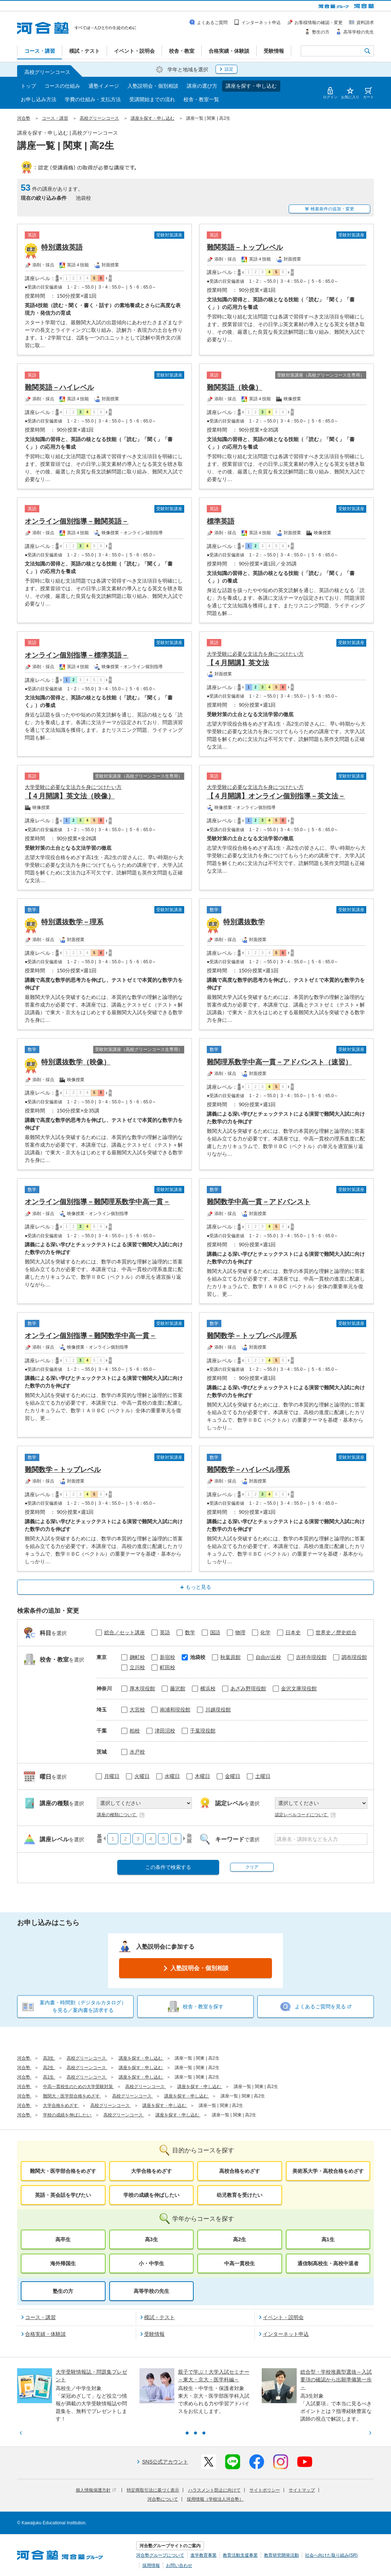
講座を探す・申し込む (251, 86)
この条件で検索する (168, 1867)
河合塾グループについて (160, 2555)
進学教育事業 (203, 2555)
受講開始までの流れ (152, 99)
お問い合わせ (179, 2565)
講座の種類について (121, 1814)
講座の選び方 (202, 86)
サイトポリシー (264, 2490)
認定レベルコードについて (305, 1814)
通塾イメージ (103, 86)
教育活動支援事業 (240, 2555)
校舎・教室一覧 (201, 99)
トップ (28, 86)
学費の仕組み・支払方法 (93, 99)
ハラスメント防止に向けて (214, 2490)
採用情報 (151, 2565)
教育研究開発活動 (281, 2555)
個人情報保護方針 (96, 2490)
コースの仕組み (62, 86)
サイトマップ (302, 2490)
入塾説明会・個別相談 (152, 86)
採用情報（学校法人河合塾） (215, 2499)
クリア (251, 1867)
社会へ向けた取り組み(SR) (331, 2555)
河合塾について (162, 2499)
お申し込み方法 (38, 99)
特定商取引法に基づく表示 (153, 2490)
